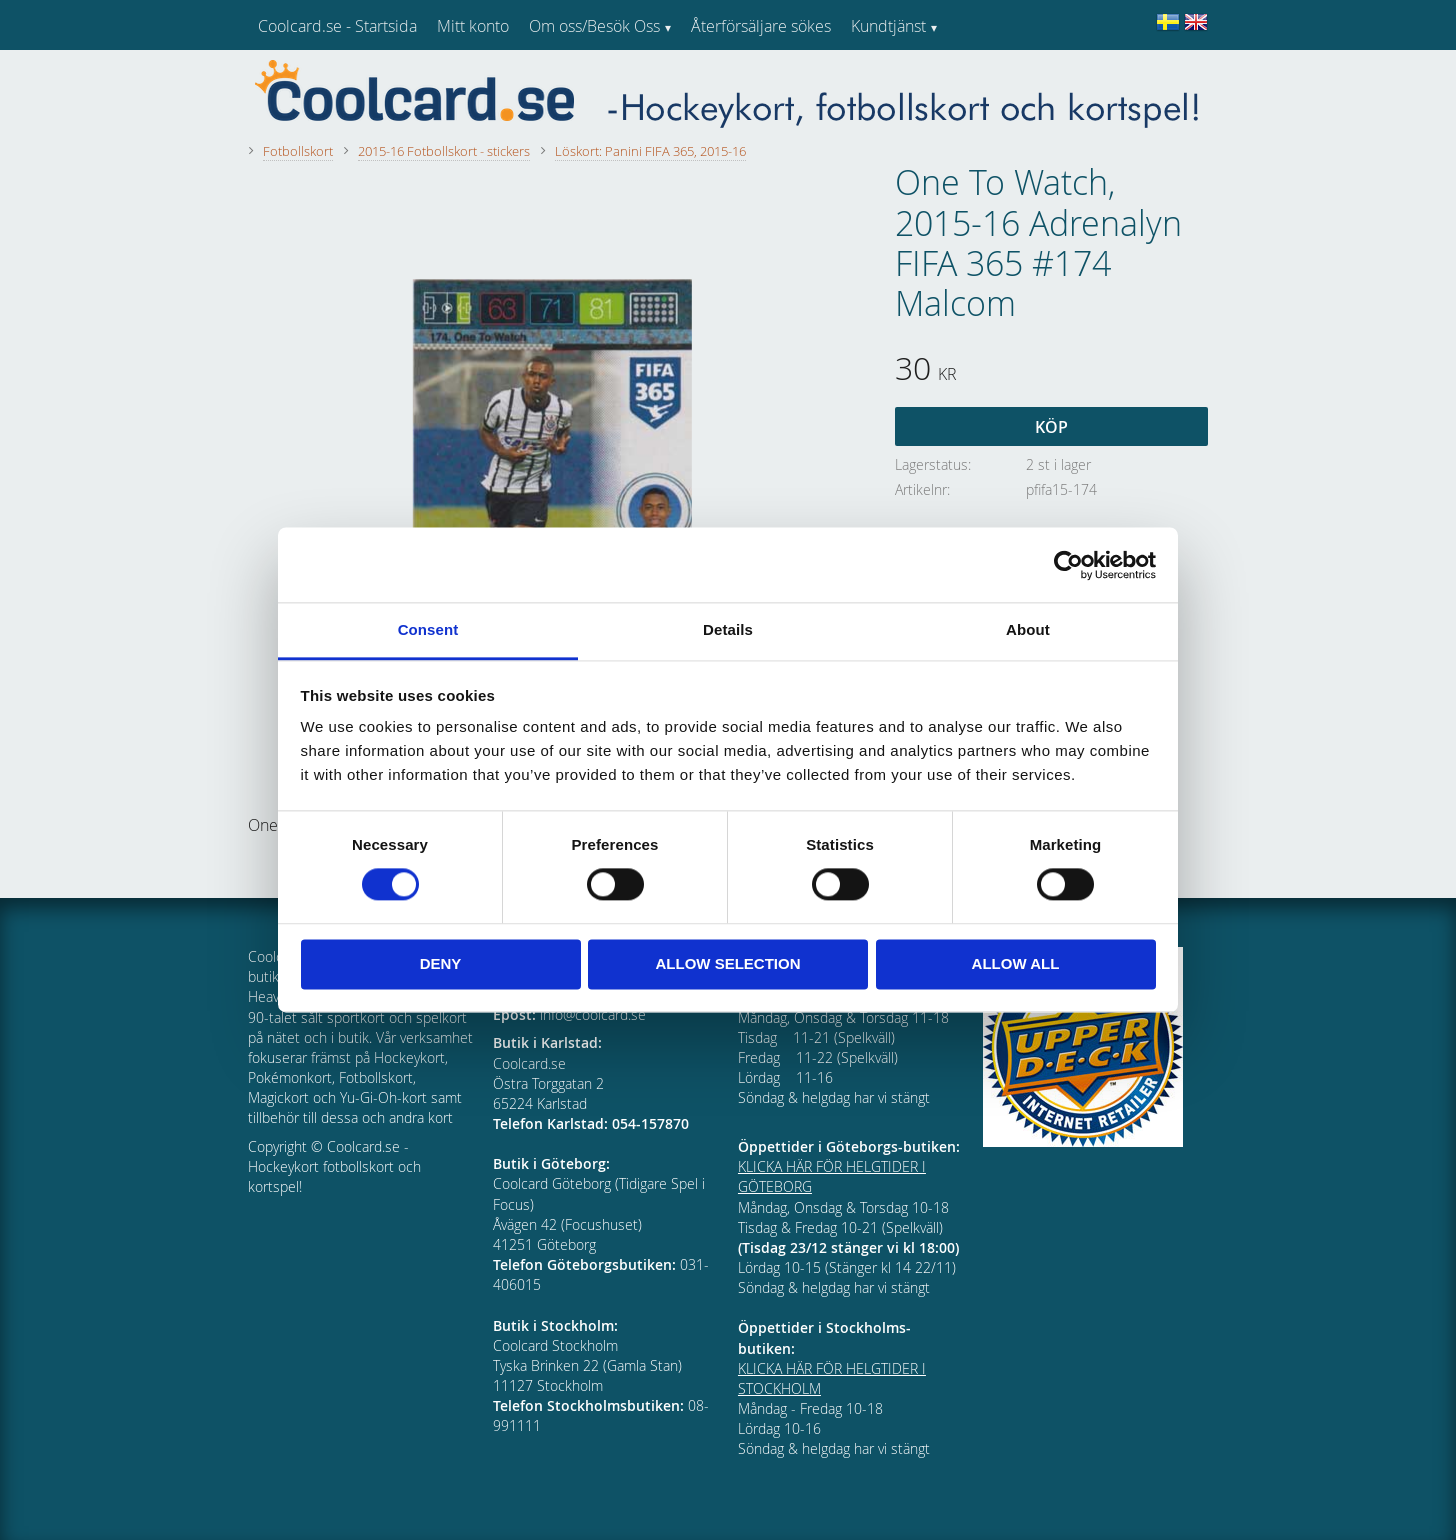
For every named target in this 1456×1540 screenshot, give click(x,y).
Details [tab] (728, 629)
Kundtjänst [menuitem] (888, 26)
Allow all (1016, 963)
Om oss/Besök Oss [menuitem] (594, 26)
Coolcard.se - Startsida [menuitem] (337, 26)
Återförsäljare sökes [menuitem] (761, 26)
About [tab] (1028, 629)
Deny (441, 963)
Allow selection (728, 963)
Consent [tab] (428, 629)
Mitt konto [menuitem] (473, 26)
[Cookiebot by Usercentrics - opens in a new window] (1068, 565)
